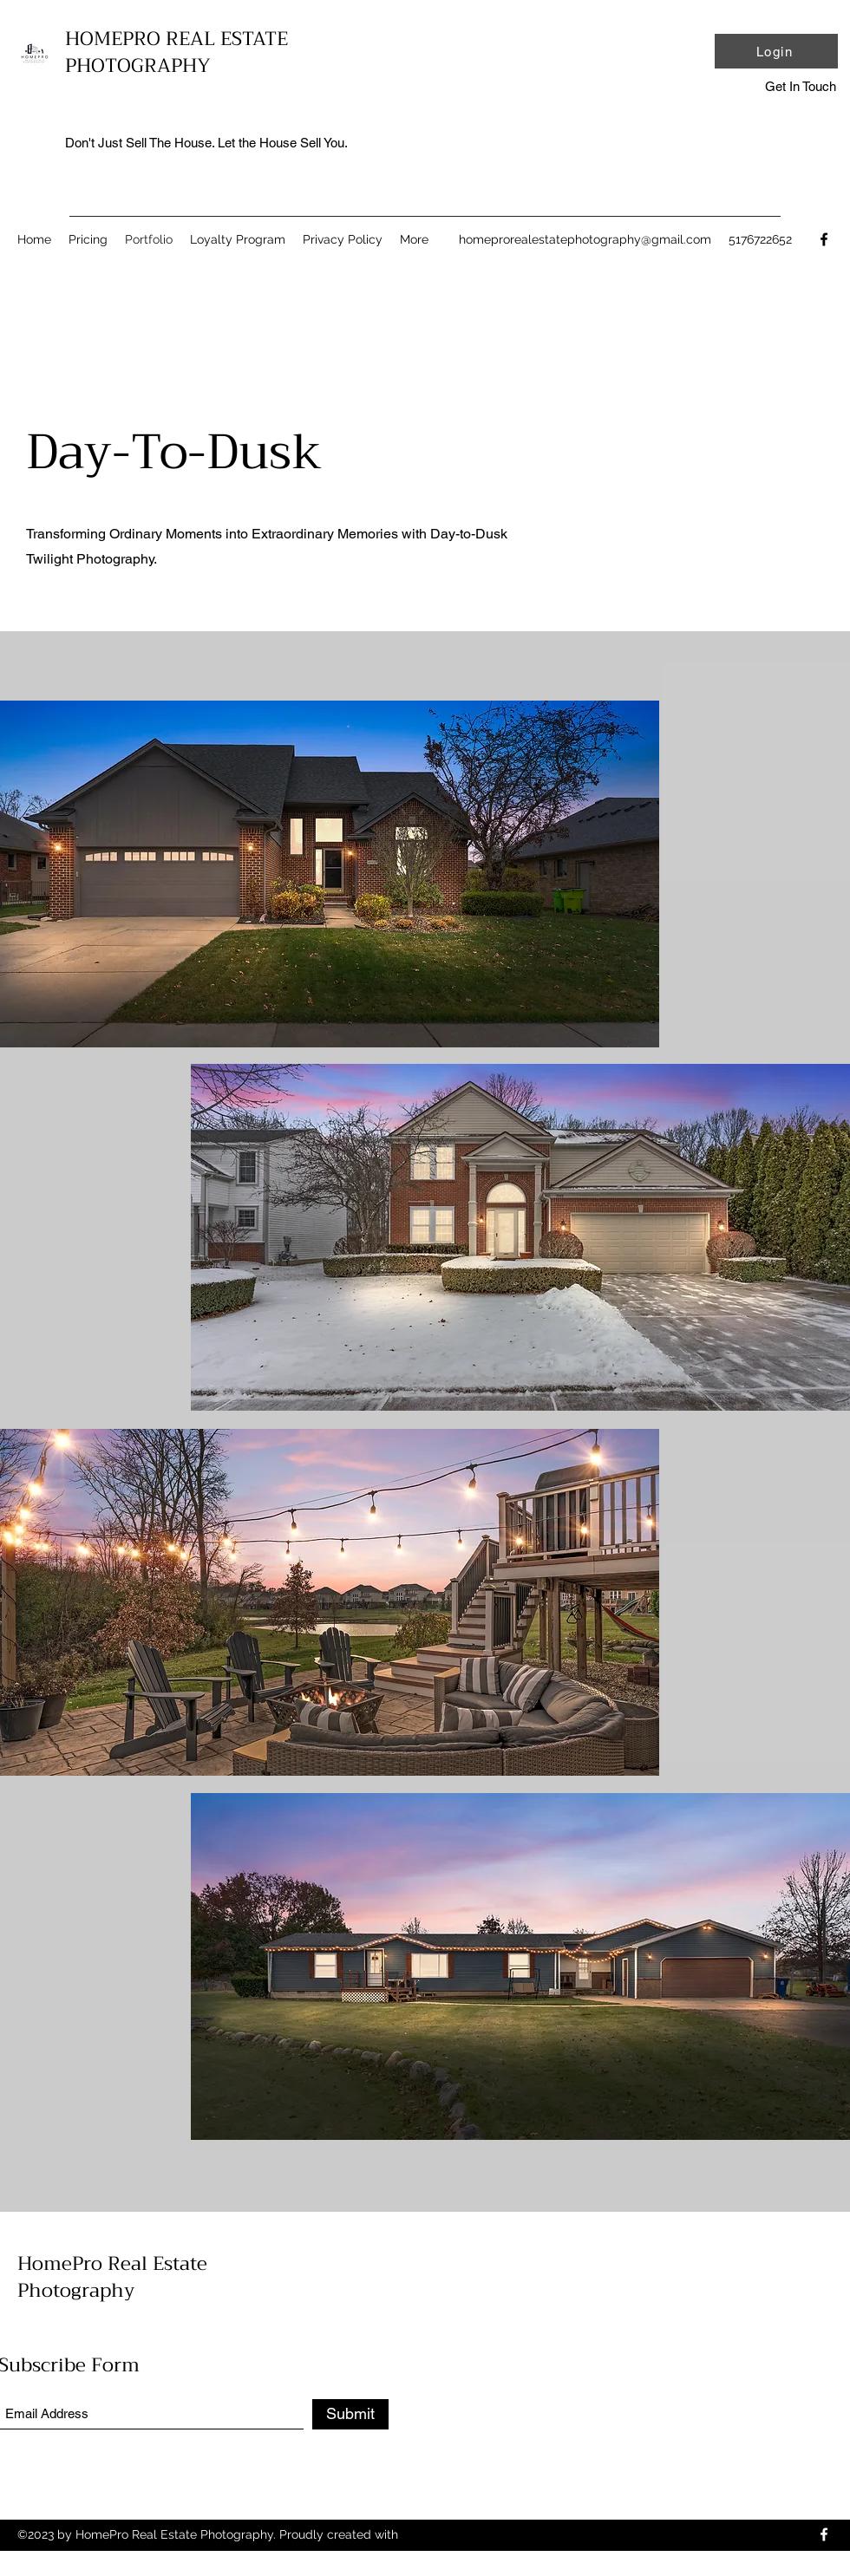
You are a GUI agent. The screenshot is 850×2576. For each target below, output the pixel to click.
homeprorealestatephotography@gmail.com (585, 239)
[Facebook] (824, 239)
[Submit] (350, 2414)
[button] (800, 87)
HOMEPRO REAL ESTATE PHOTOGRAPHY (176, 52)
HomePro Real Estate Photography (112, 2277)
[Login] (776, 51)
